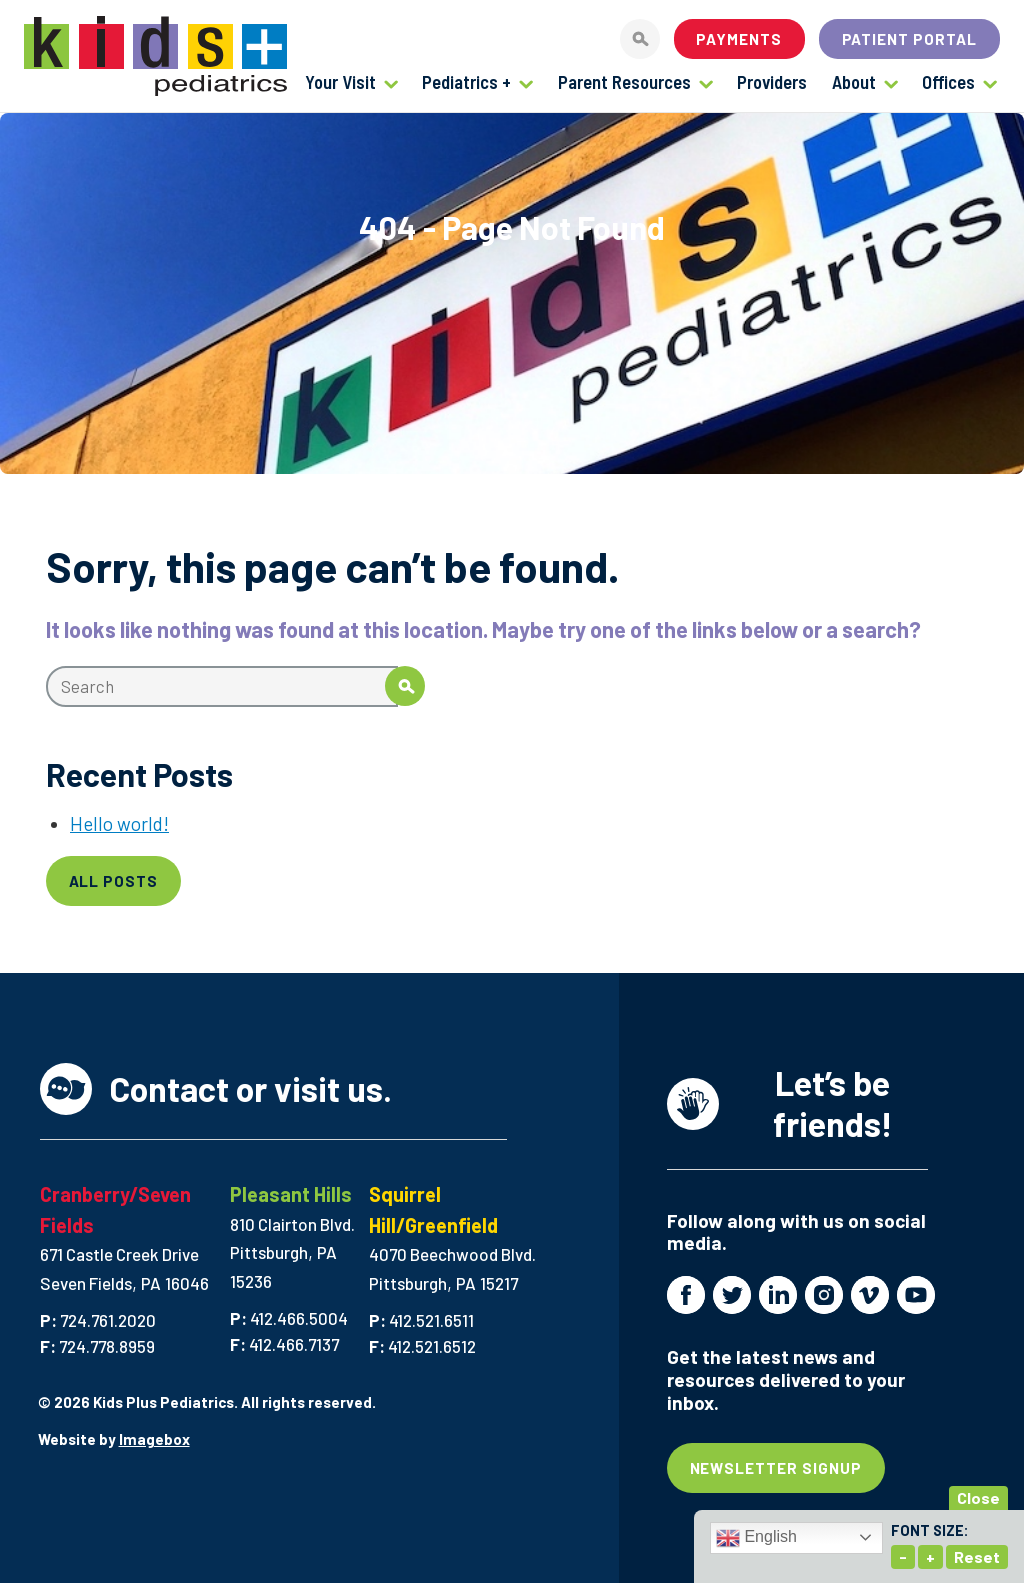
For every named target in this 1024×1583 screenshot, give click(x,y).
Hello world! (119, 823)
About (854, 82)
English (756, 1538)
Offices (948, 82)
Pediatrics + (466, 82)
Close (978, 1497)
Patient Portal (910, 39)
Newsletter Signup (776, 1468)
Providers (772, 82)
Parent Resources (624, 82)
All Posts (114, 881)
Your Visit (340, 82)
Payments (739, 39)
